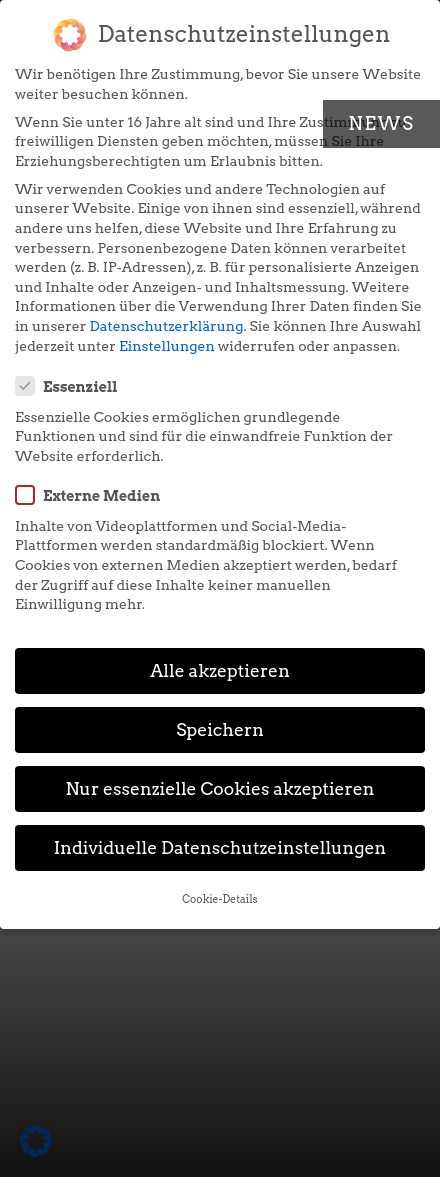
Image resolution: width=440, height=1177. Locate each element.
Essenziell (73, 386)
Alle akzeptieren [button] (220, 670)
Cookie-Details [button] (219, 899)
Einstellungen (167, 346)
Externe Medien (94, 495)
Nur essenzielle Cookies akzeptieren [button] (219, 788)
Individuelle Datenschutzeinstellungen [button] (220, 847)
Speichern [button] (220, 729)
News (381, 123)
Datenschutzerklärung (167, 326)
